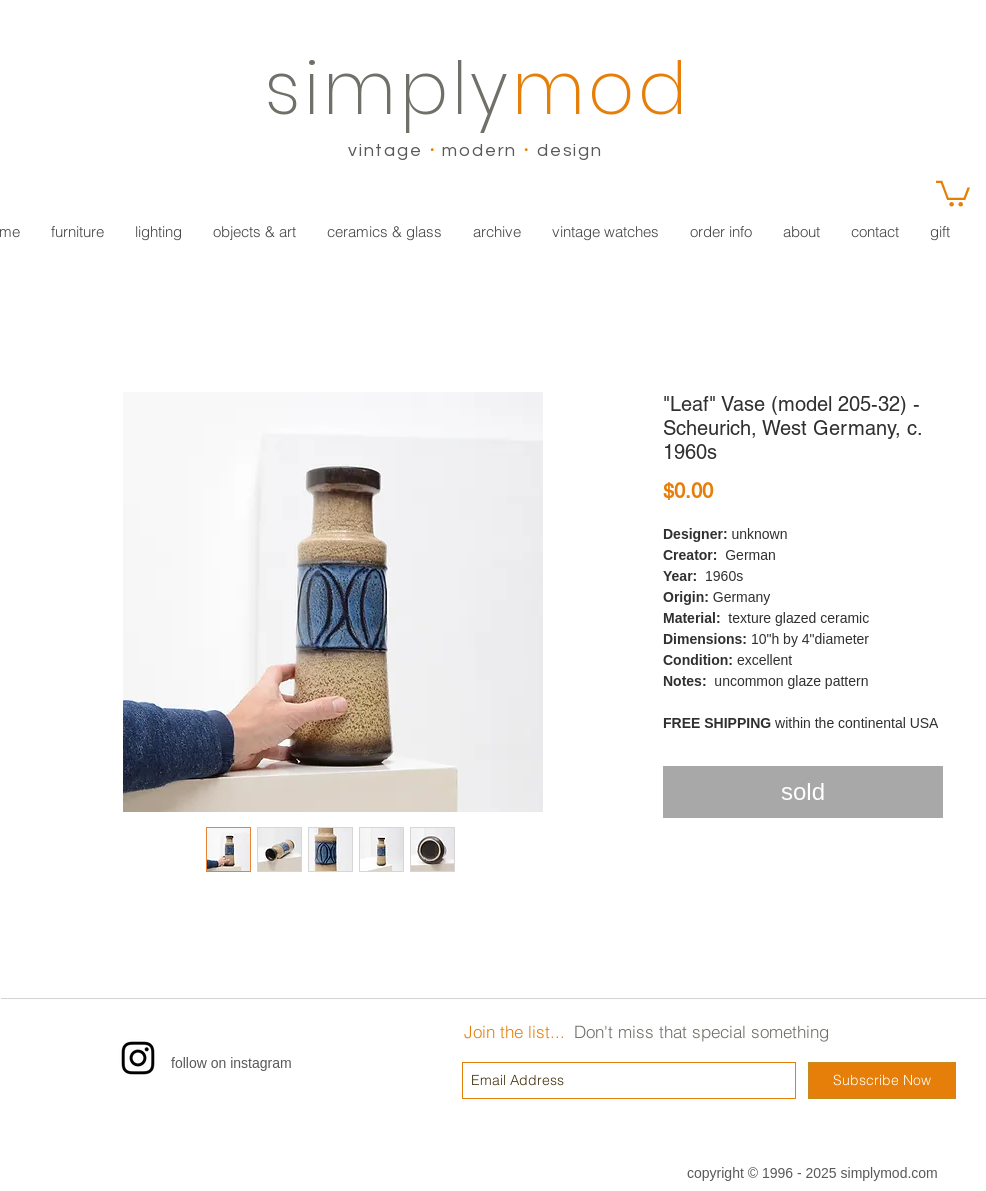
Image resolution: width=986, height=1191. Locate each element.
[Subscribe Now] (882, 1080)
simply (388, 88)
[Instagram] (138, 1058)
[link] (953, 192)
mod (601, 88)
